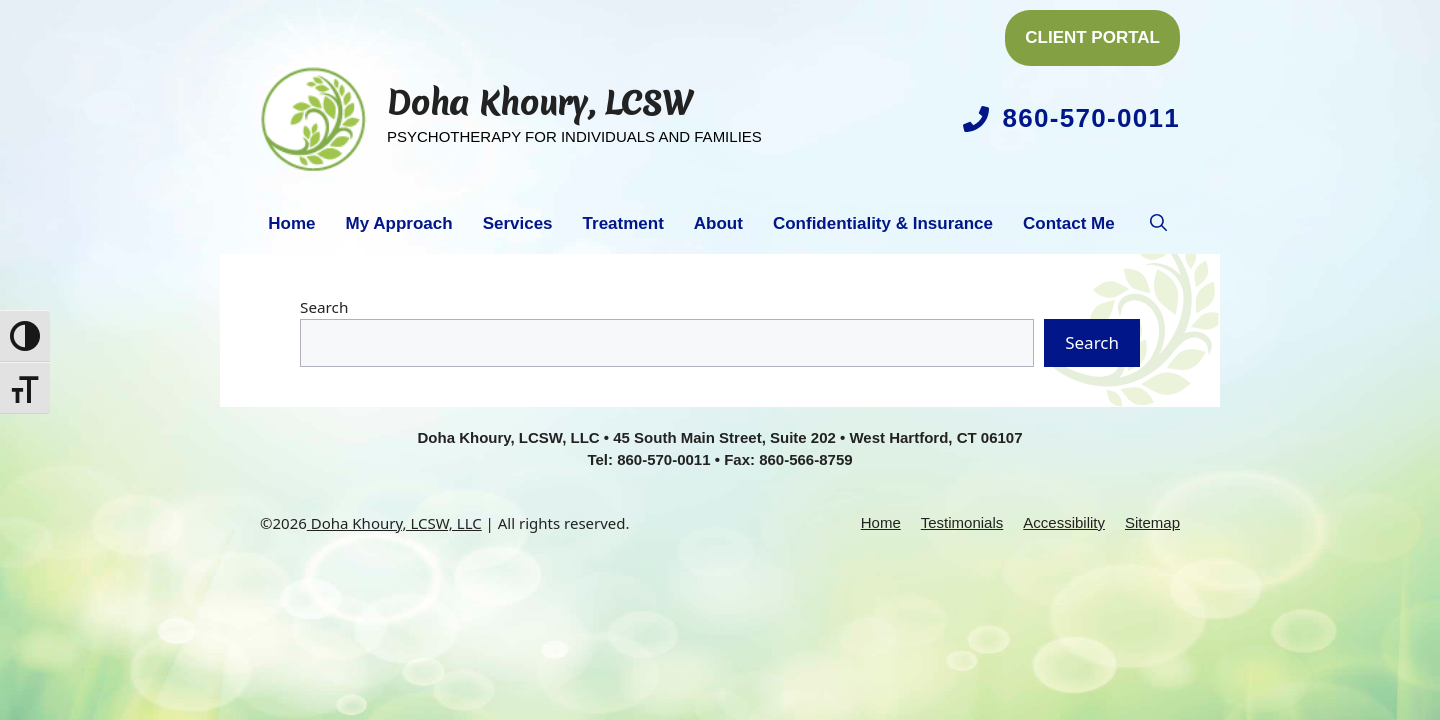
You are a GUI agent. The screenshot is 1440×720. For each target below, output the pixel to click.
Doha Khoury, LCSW (540, 103)
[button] (1158, 224)
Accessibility (1064, 522)
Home (291, 223)
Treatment (623, 223)
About (718, 223)
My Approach (399, 223)
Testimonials (962, 522)
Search (324, 307)
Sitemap (1152, 522)
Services (518, 223)
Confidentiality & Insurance (883, 223)
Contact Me (1069, 223)
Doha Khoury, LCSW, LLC (394, 523)
